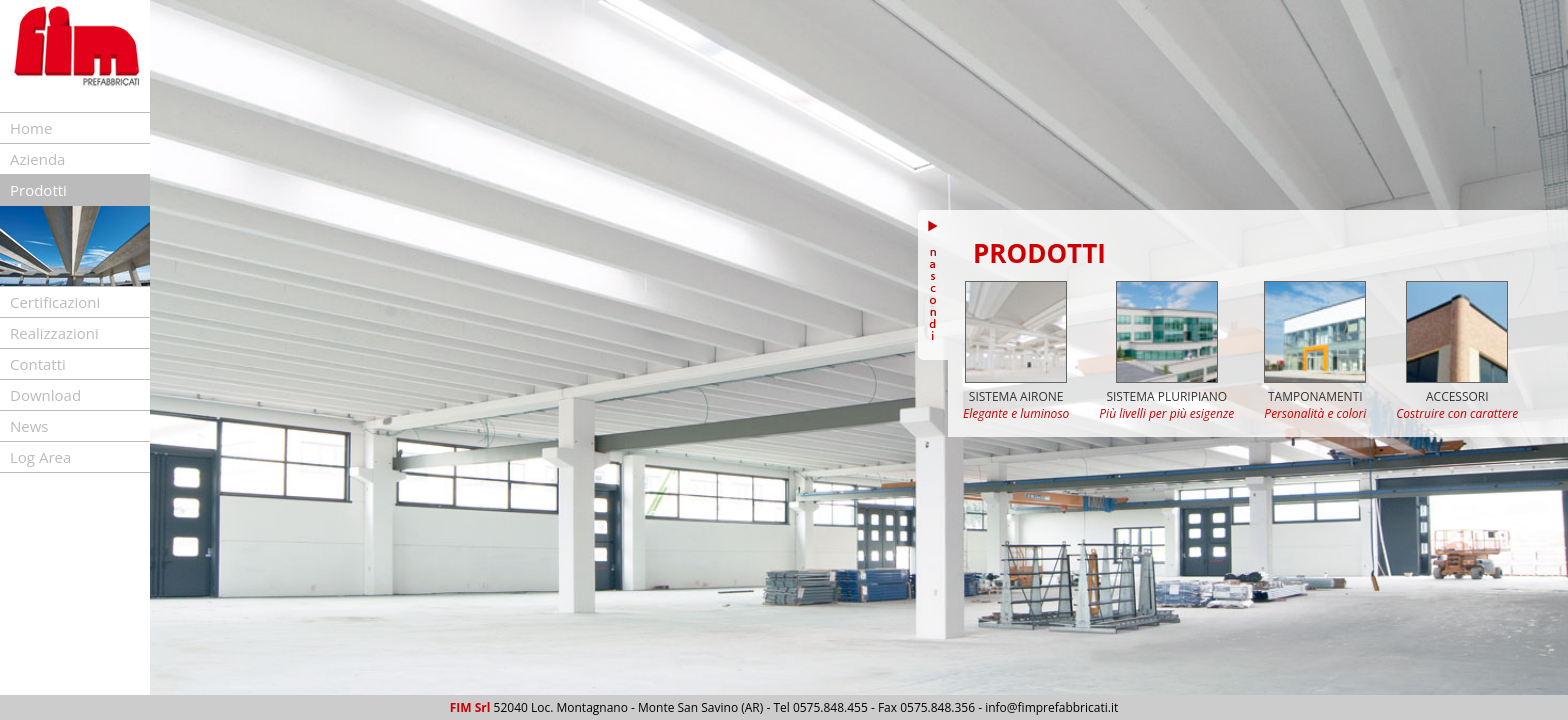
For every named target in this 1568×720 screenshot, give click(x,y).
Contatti (38, 364)
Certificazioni (55, 302)
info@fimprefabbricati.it (1051, 707)
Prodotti (38, 190)
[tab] (75, 128)
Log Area (40, 457)
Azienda (37, 159)
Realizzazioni (54, 333)
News (29, 426)
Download (45, 395)
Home (31, 128)
